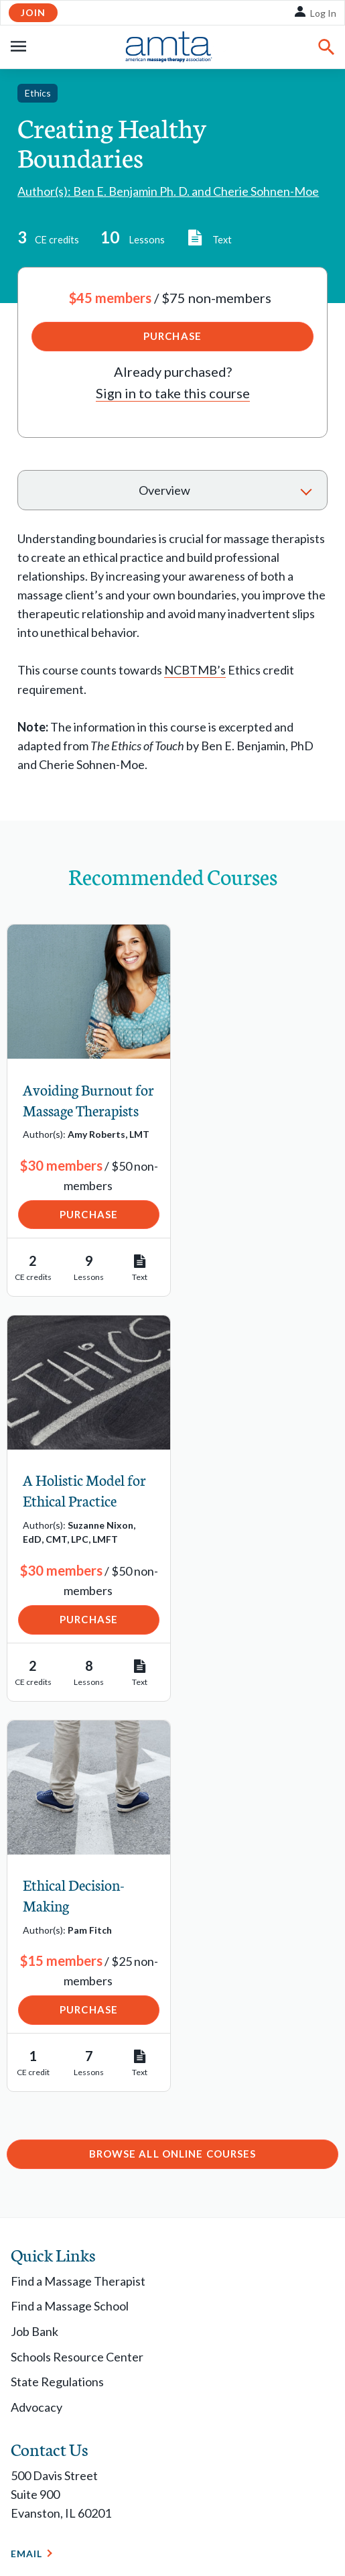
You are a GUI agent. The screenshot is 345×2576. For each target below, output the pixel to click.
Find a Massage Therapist (78, 1896)
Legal (23, 2501)
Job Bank (34, 1947)
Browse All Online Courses (173, 1769)
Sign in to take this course (173, 393)
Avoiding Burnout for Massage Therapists (78, 1110)
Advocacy (36, 2022)
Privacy (66, 2501)
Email (27, 2169)
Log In (323, 13)
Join (33, 12)
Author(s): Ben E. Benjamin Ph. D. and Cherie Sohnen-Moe (168, 191)
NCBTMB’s (195, 669)
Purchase (172, 336)
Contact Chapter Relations (95, 2394)
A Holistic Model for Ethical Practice (254, 1099)
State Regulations (57, 1997)
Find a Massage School (70, 1921)
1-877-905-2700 (53, 2206)
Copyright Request (140, 2501)
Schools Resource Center (77, 1972)
